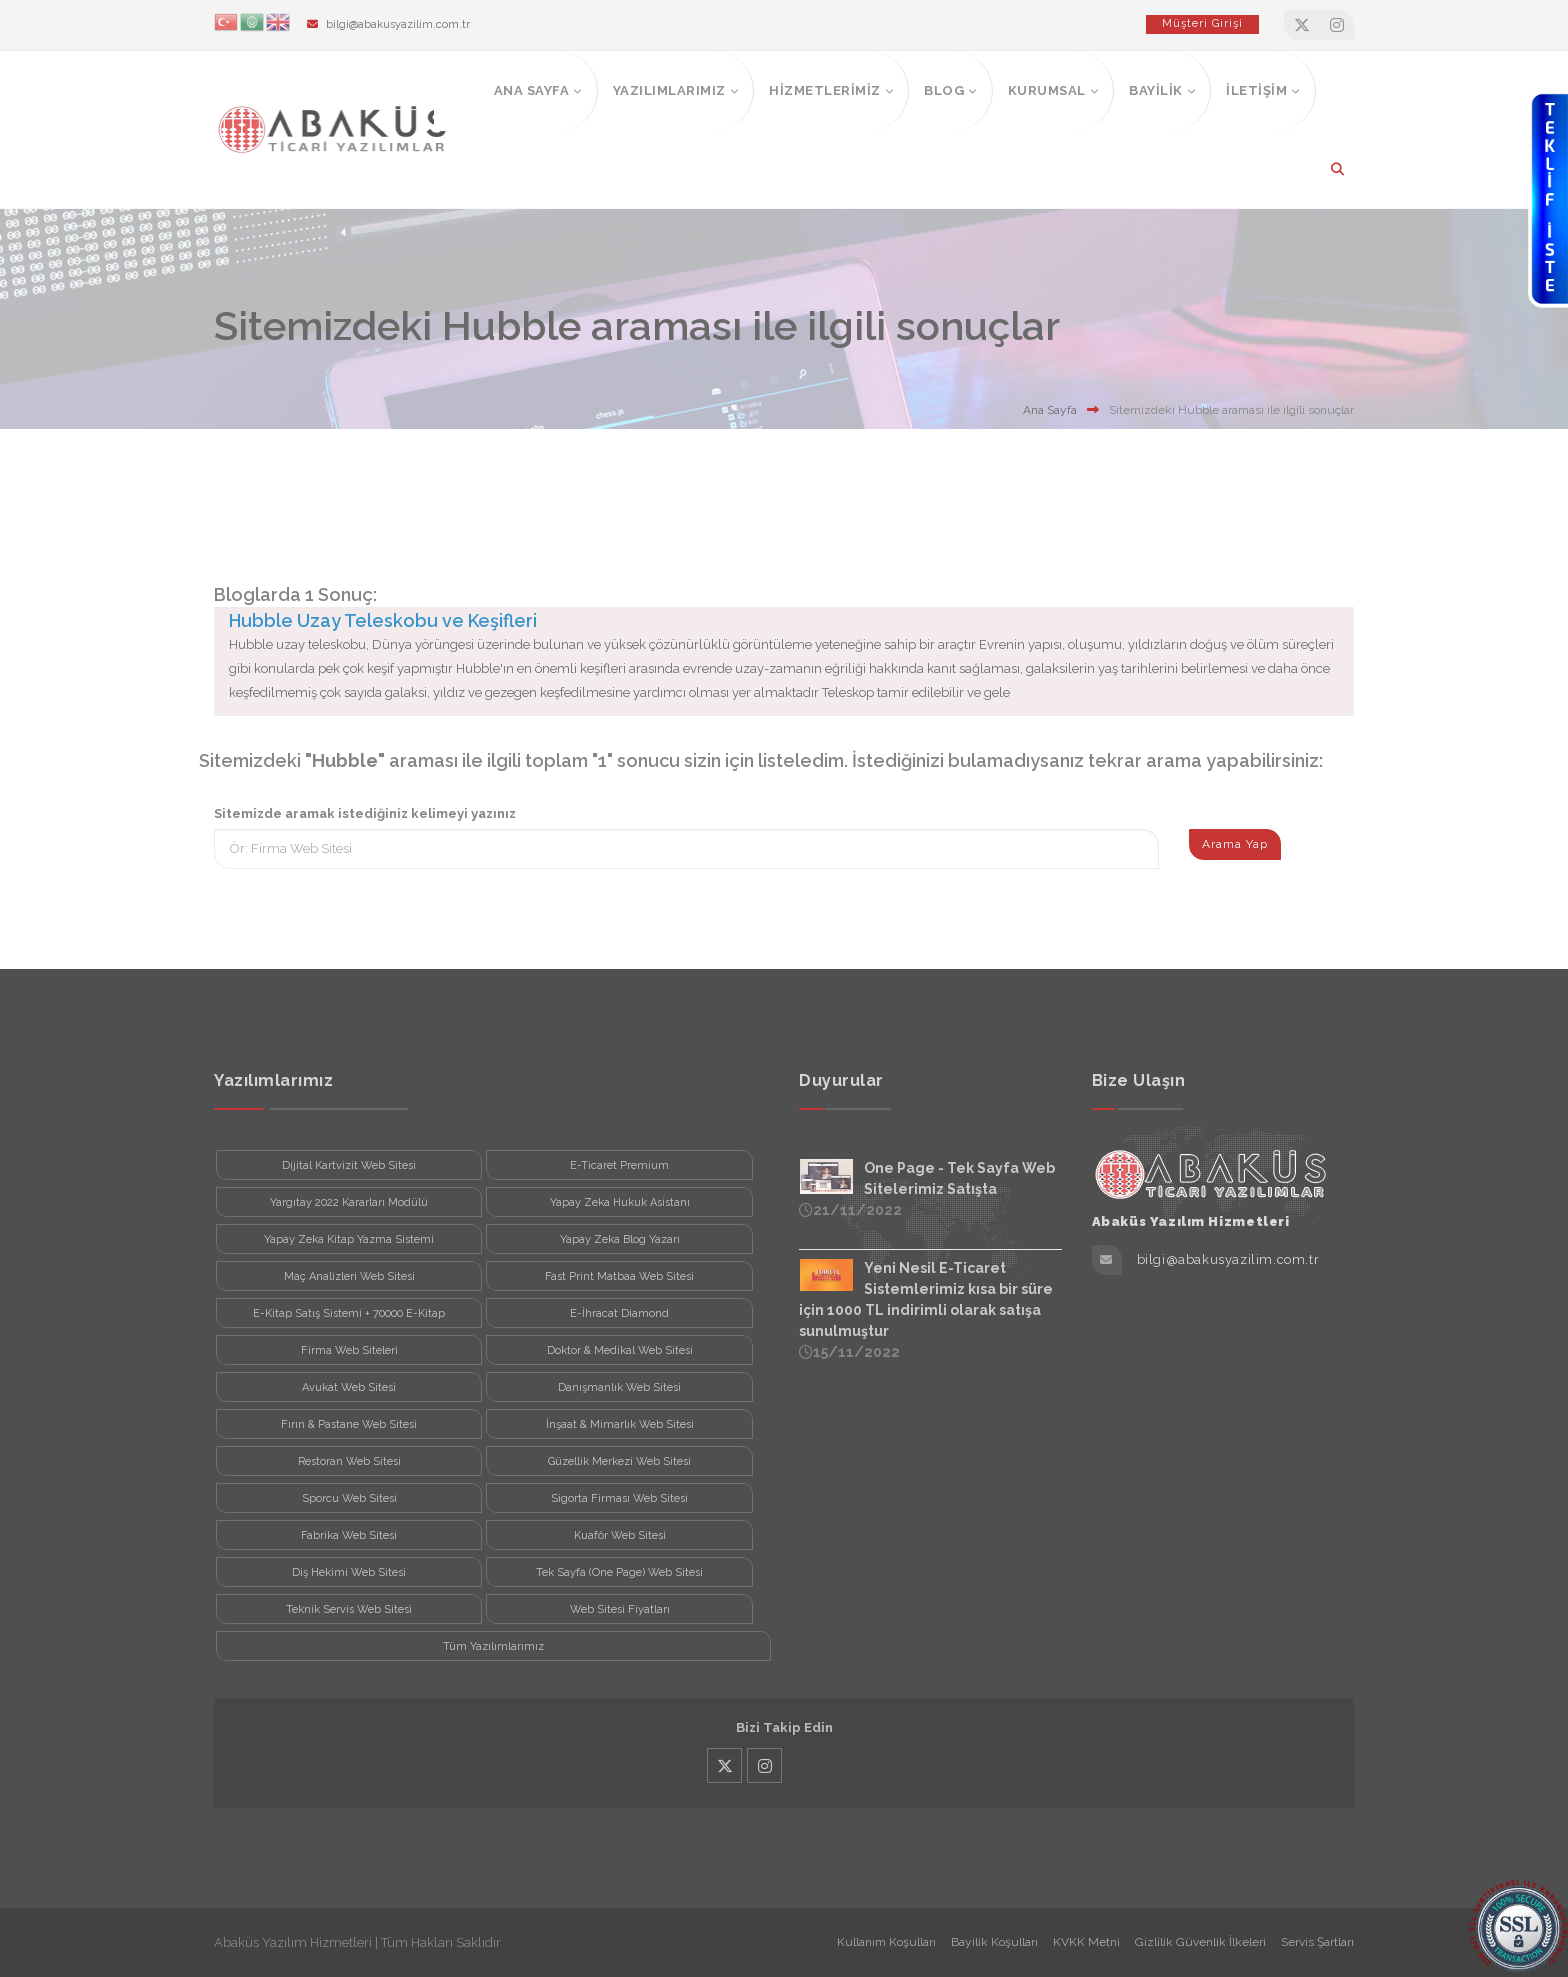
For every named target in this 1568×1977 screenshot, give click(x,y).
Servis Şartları (1317, 1942)
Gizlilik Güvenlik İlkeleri (1200, 1942)
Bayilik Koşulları (994, 1942)
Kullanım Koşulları (886, 1942)
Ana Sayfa (1050, 410)
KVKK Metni (1086, 1942)
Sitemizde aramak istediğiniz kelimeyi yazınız (365, 813)
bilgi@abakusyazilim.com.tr (398, 24)
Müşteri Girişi (1202, 23)
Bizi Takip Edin (784, 1727)
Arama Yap (1235, 844)
